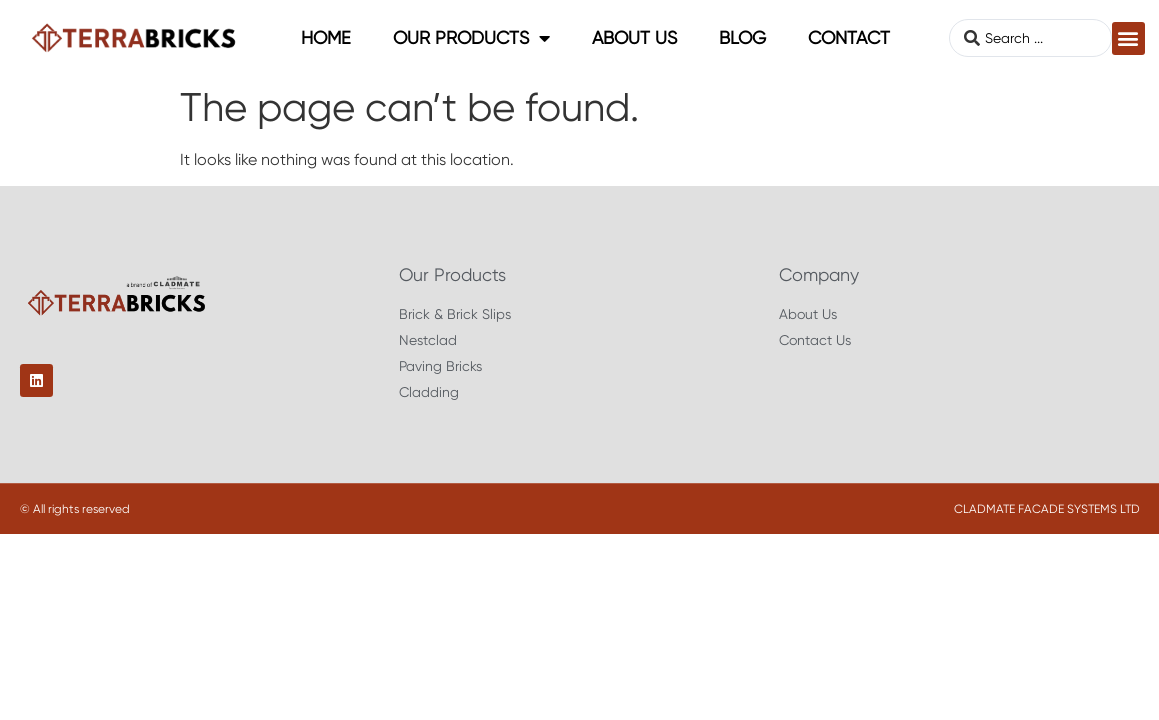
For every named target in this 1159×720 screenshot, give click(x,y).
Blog (742, 37)
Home (326, 37)
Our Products (471, 38)
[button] (1128, 38)
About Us (634, 37)
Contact (849, 37)
